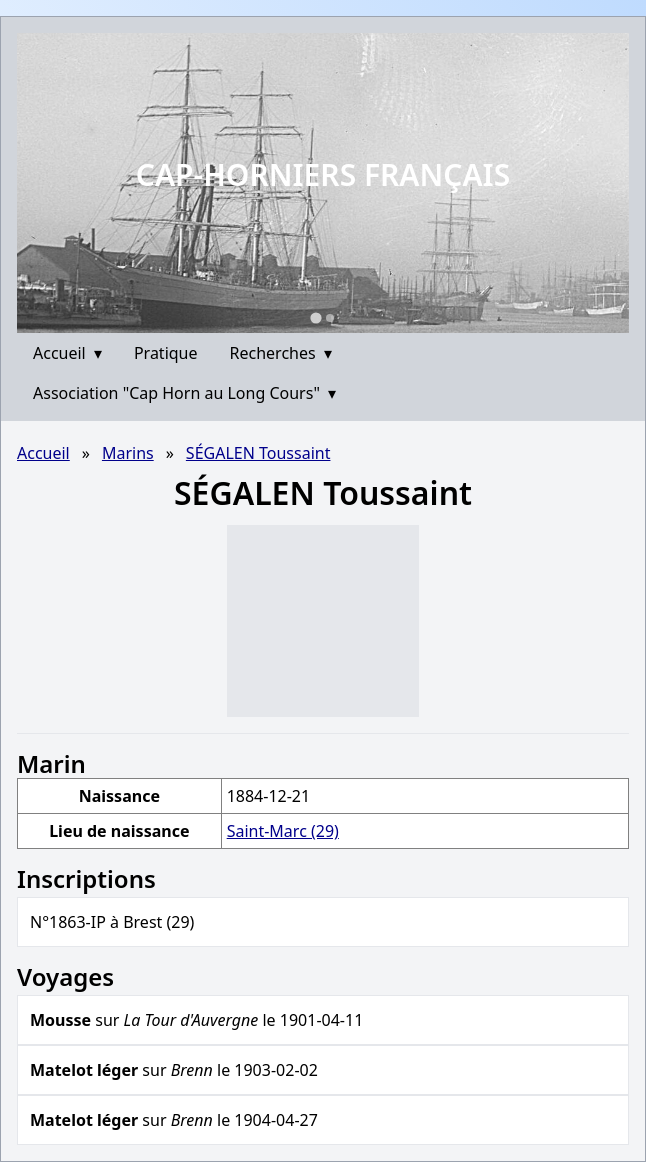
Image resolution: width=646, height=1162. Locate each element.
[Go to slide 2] (330, 318)
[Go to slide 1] (315, 317)
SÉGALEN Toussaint (258, 453)
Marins (128, 453)
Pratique (166, 353)
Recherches (281, 353)
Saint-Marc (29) (283, 831)
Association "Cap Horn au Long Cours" (184, 393)
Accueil (67, 353)
